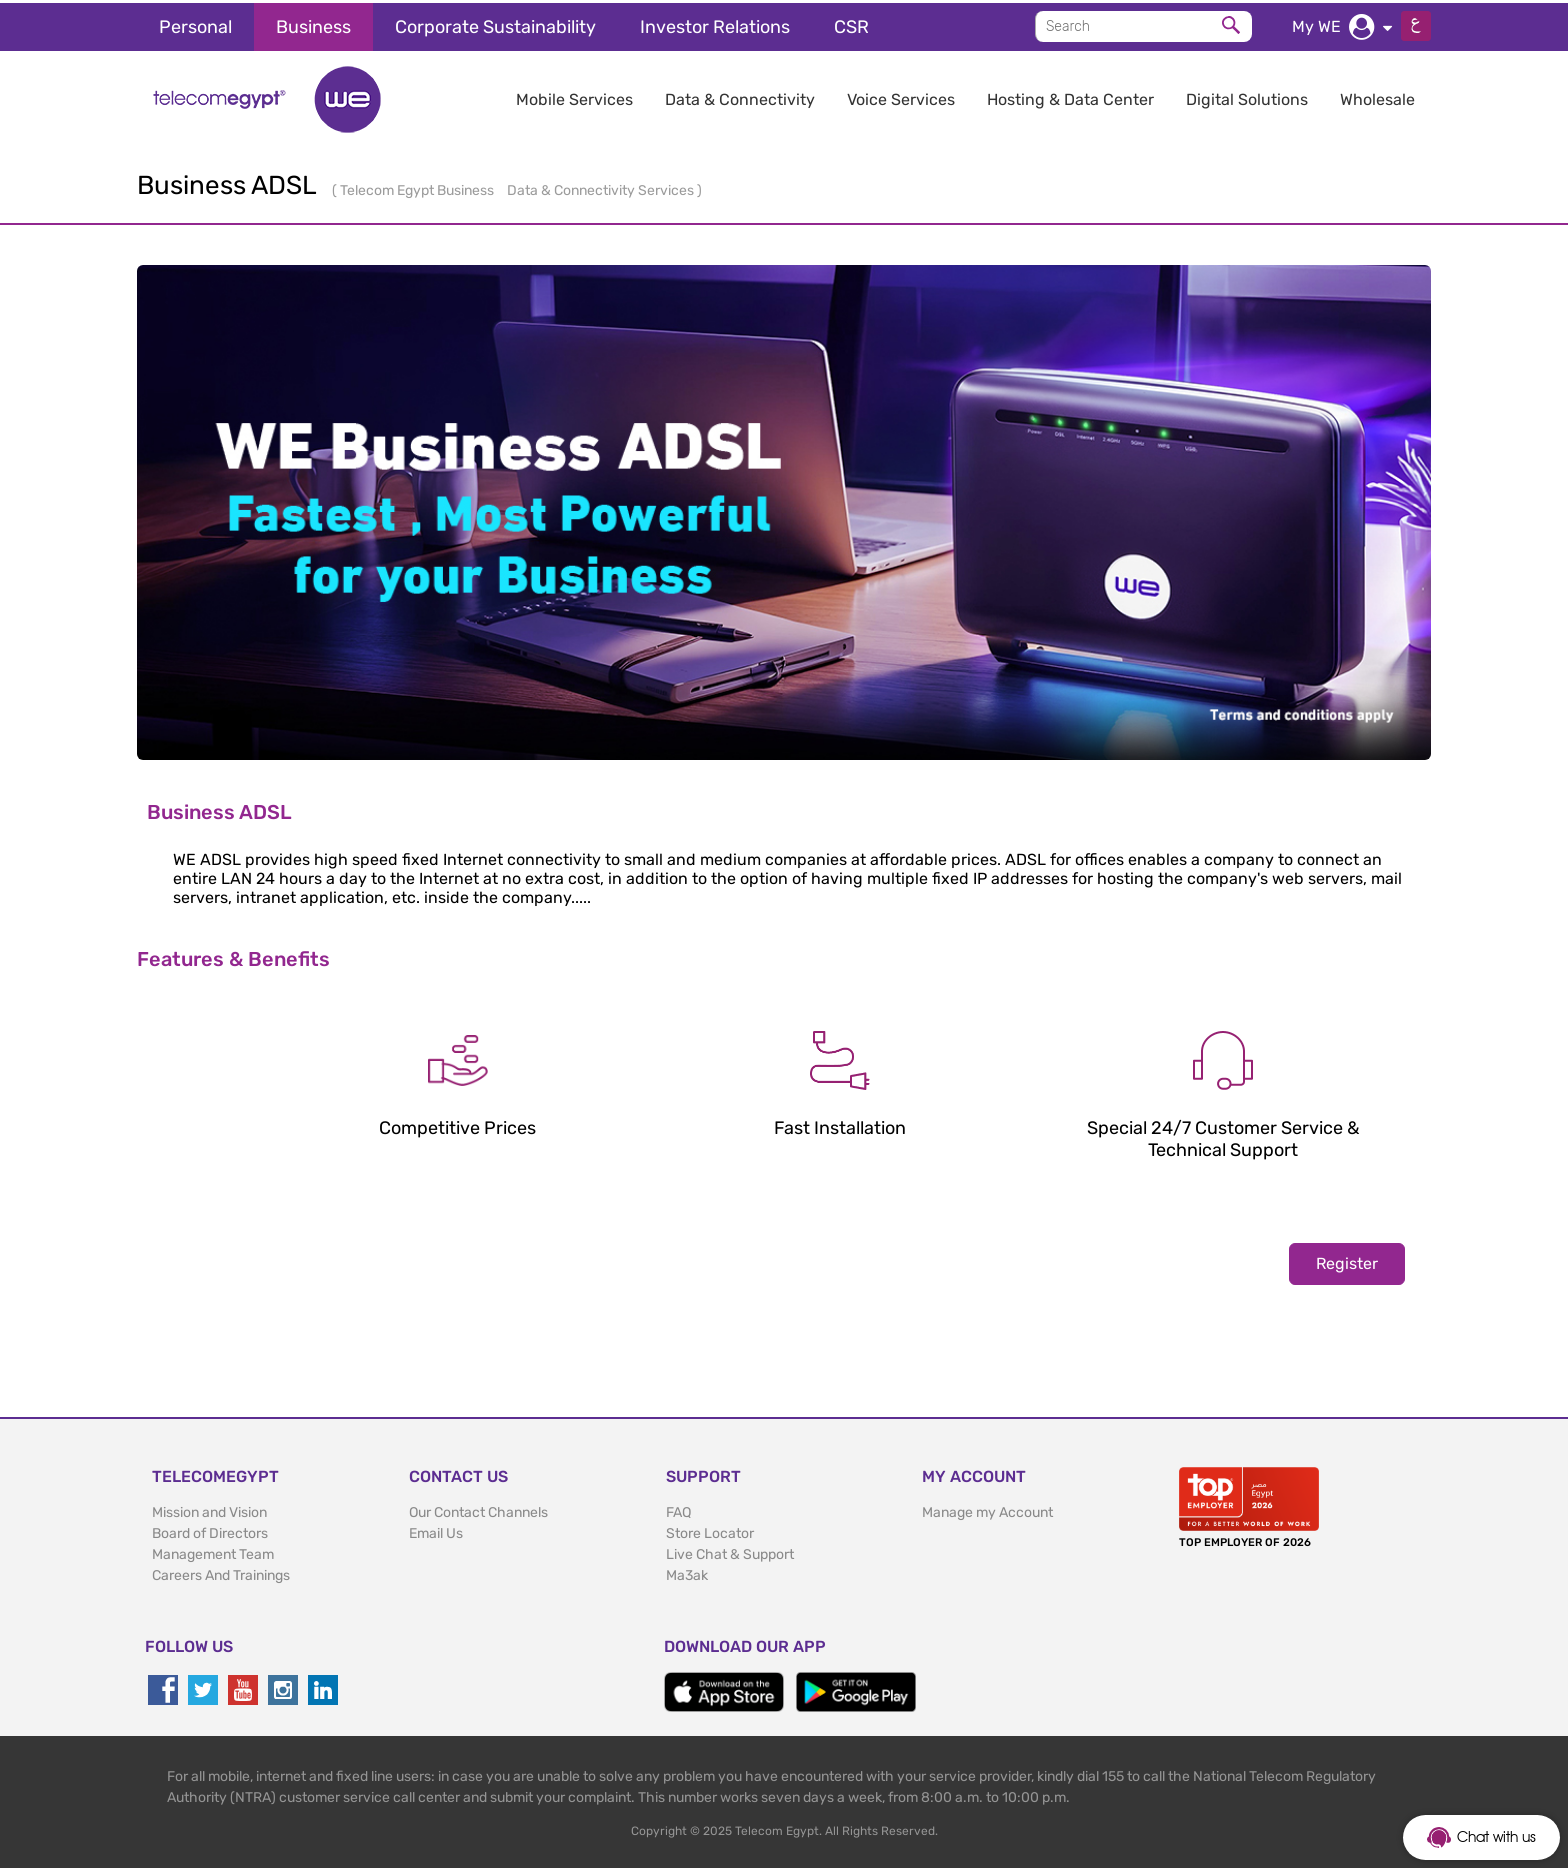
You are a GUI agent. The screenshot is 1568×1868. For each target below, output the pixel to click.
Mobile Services (574, 96)
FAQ (678, 1509)
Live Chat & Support (730, 1551)
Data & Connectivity (740, 96)
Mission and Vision (209, 1509)
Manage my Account (987, 1509)
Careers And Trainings (221, 1572)
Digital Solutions (1247, 96)
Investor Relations (715, 24)
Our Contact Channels (478, 1509)
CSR (851, 24)
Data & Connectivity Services (602, 187)
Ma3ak (687, 1572)
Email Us (436, 1530)
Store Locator (710, 1530)
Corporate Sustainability (495, 24)
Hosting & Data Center (1070, 96)
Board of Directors (210, 1530)
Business (313, 24)
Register (1347, 1260)
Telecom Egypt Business (418, 187)
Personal (195, 24)
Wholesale (1377, 96)
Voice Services (901, 96)
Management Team (213, 1551)
